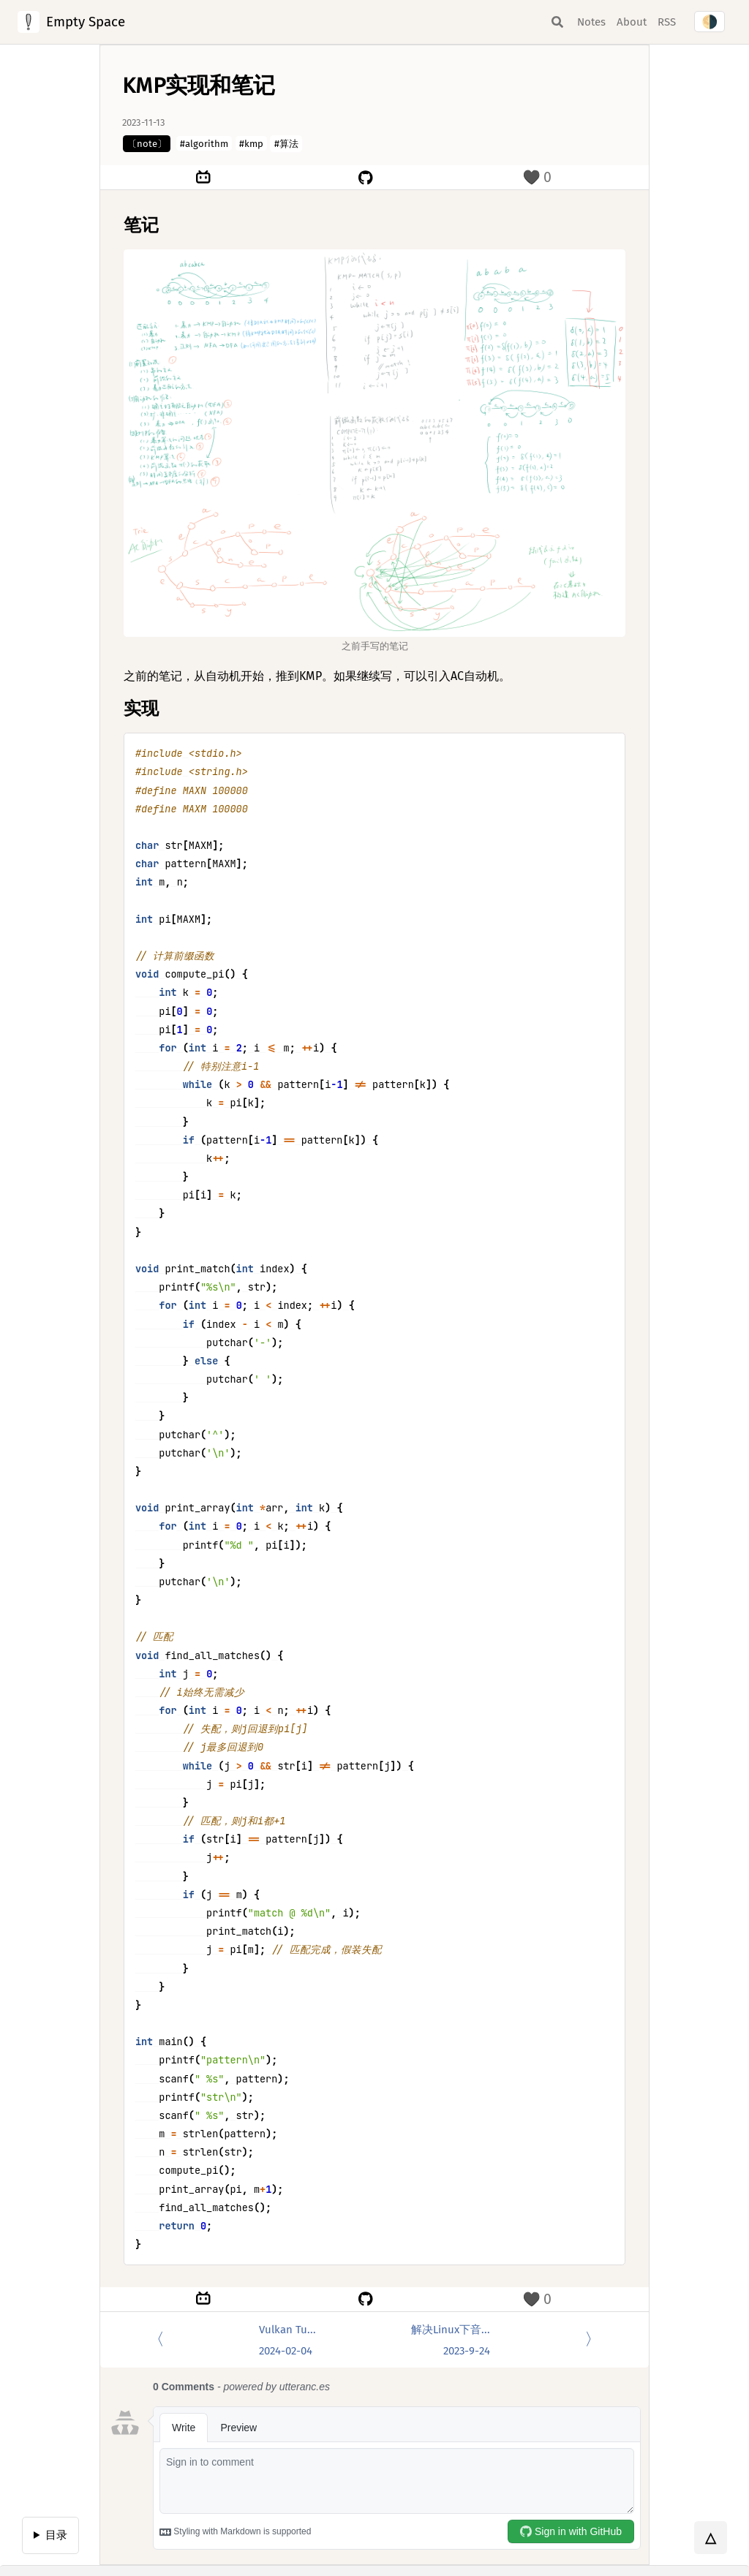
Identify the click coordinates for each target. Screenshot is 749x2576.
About (632, 22)
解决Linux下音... (450, 2340)
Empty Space (85, 21)
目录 (56, 2535)
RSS (667, 22)
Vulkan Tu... (287, 2340)
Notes (591, 22)
